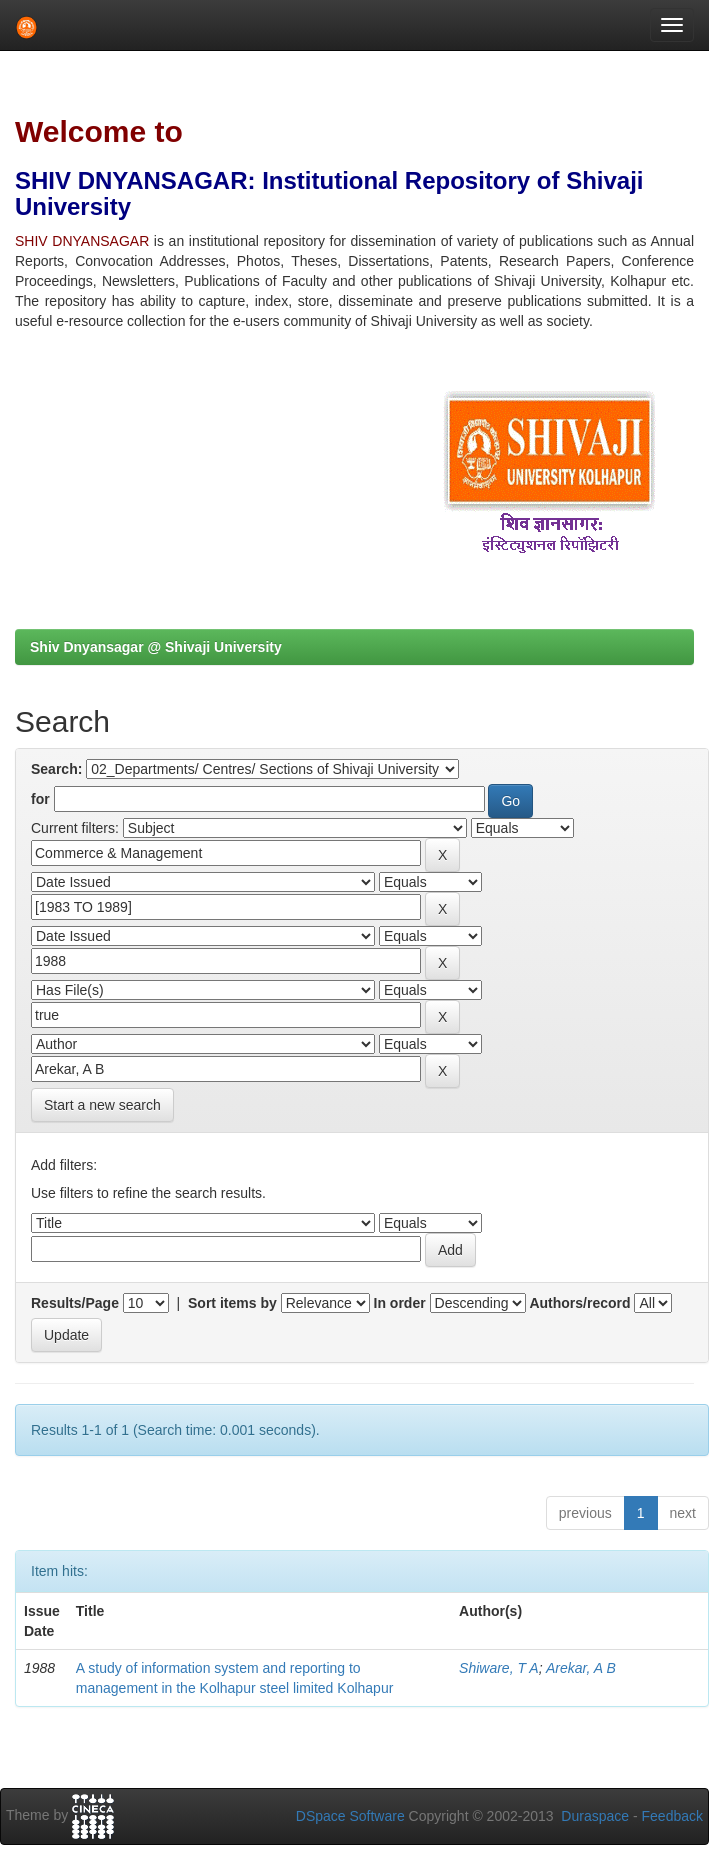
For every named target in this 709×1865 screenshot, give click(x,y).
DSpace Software (350, 1816)
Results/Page (75, 1303)
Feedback (672, 1816)
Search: (56, 769)
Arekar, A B (581, 1668)
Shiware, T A (499, 1668)
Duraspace (595, 1816)
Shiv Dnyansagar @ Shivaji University (156, 647)
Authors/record (579, 1303)
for (40, 799)
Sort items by (232, 1303)
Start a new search (102, 1105)
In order (400, 1303)
